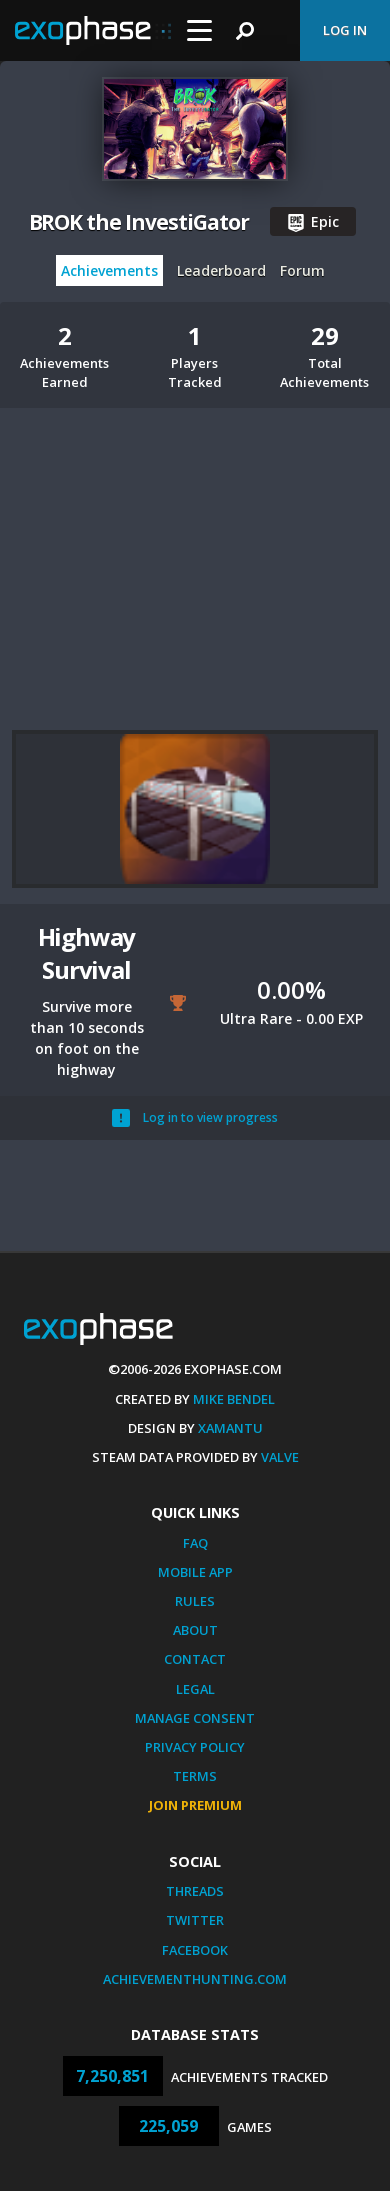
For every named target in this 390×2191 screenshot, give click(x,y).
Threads (195, 1891)
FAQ (195, 1543)
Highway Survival (87, 953)
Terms (195, 1776)
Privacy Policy (195, 1747)
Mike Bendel (234, 1399)
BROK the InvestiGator (139, 222)
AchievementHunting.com (195, 1979)
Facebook (195, 1950)
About (195, 1630)
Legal (195, 1689)
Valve (280, 1457)
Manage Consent (195, 1718)
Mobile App (195, 1572)
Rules (195, 1601)
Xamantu (230, 1428)
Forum (302, 270)
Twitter (195, 1920)
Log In (345, 30)
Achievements (109, 270)
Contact (195, 1659)
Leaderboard (221, 270)
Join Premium (195, 1805)
